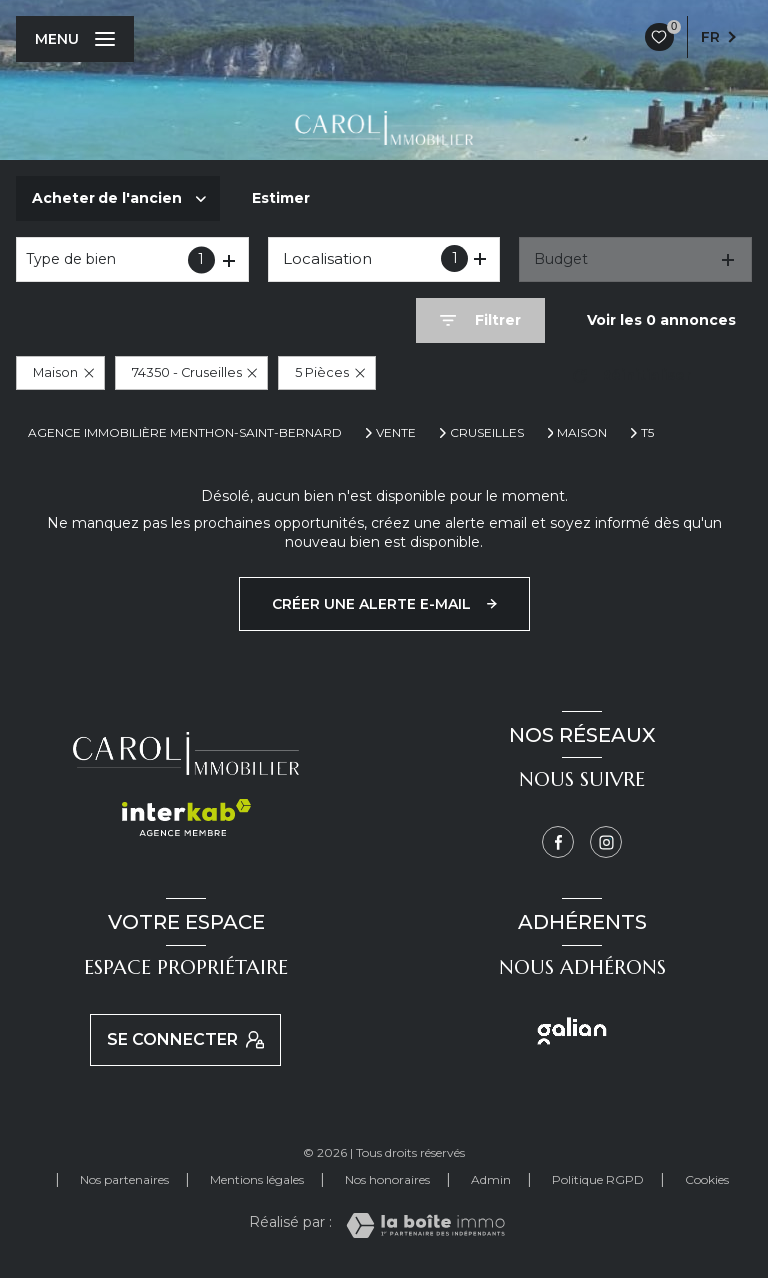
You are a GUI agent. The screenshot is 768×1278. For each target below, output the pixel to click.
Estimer (281, 198)
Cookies (707, 1180)
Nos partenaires (124, 1179)
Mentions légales (257, 1179)
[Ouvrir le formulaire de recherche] (480, 320)
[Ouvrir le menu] (75, 39)
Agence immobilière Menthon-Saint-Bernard (185, 432)
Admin (491, 1179)
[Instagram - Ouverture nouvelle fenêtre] (606, 842)
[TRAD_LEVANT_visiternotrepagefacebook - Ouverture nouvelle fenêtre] (558, 842)
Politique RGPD (598, 1179)
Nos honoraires (387, 1179)
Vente (396, 433)
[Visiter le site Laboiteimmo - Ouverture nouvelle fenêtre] (425, 1225)
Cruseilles (487, 433)
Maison (582, 433)
